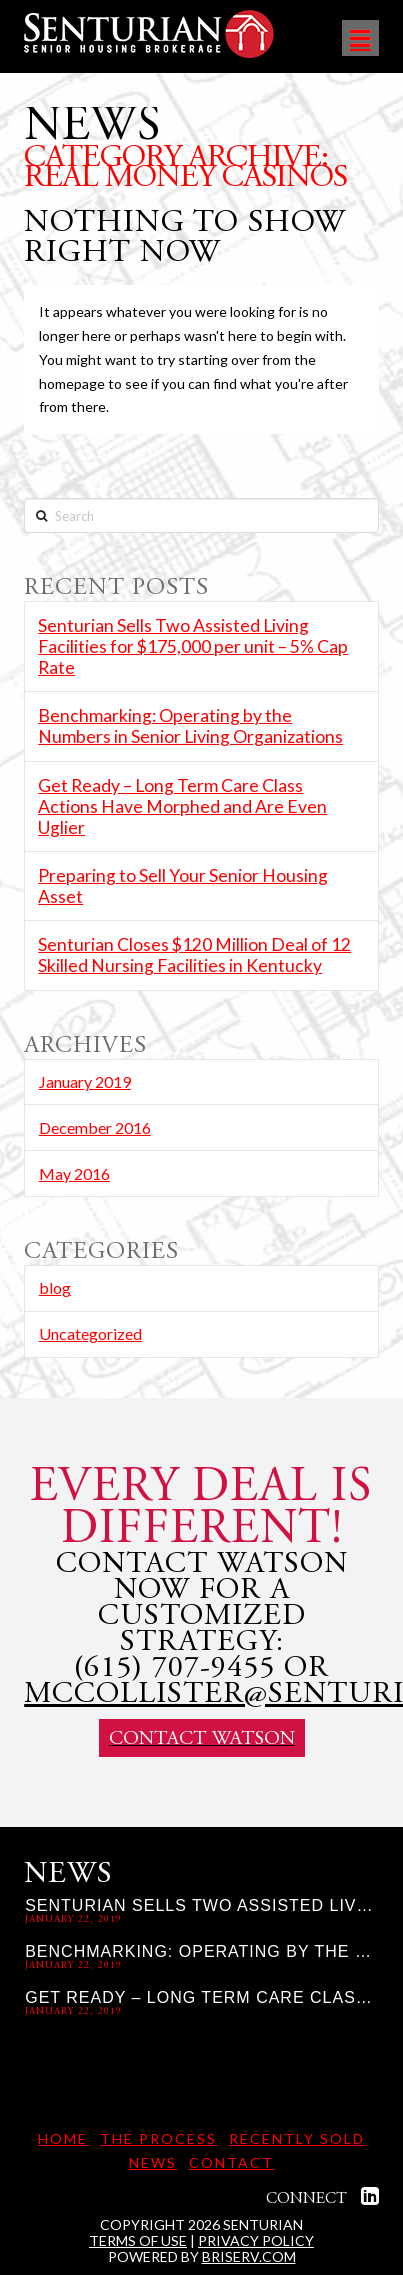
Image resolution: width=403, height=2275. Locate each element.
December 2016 (95, 1127)
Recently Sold (297, 2138)
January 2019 (85, 1081)
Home (63, 2138)
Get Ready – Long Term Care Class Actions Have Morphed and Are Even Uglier (182, 806)
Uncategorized (90, 1333)
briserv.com (249, 2256)
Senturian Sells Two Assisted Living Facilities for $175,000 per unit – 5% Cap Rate (193, 646)
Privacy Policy (256, 2240)
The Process (158, 2138)
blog (55, 1287)
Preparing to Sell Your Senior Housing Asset (183, 886)
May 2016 (74, 1173)
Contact (231, 2162)
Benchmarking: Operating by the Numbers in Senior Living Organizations (190, 726)
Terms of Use (138, 2240)
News (153, 2162)
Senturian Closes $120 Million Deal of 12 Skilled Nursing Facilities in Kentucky (194, 955)
